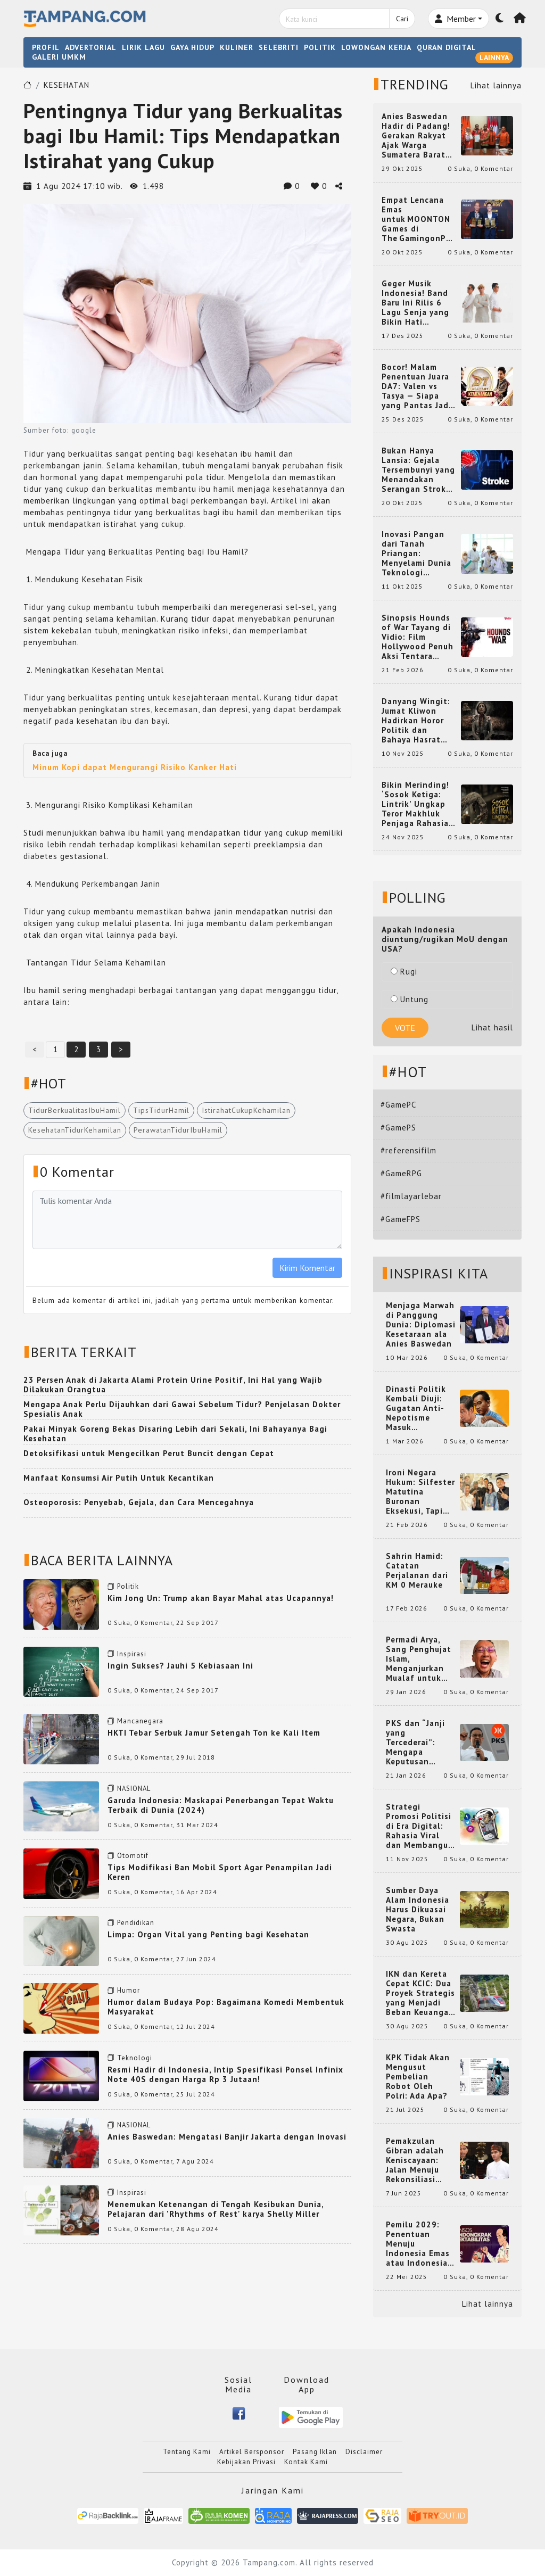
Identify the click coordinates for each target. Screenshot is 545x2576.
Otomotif (132, 1855)
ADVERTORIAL (91, 47)
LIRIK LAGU (143, 47)
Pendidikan (135, 1922)
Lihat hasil (492, 1027)
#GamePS (398, 1127)
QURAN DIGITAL (446, 47)
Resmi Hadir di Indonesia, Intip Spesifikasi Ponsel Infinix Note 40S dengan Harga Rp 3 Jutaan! (225, 2074)
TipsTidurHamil (161, 1110)
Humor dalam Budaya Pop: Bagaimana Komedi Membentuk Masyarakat (226, 2007)
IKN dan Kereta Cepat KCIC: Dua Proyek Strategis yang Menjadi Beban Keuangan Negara (420, 1993)
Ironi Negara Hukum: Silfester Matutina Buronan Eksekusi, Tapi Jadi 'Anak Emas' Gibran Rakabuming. (420, 1492)
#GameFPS (400, 1219)
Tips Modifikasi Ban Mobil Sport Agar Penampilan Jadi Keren (220, 1872)
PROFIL (46, 47)
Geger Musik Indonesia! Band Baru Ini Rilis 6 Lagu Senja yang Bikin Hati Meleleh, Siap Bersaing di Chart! (419, 303)
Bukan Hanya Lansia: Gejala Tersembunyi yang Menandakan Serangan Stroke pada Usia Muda (418, 470)
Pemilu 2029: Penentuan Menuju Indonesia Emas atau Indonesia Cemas (418, 2244)
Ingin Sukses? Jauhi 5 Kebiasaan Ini (180, 1666)
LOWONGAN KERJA (376, 47)
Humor (128, 1990)
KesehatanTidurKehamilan (74, 1130)
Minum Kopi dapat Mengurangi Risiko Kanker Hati (134, 767)
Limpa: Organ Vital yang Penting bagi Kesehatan (208, 1934)
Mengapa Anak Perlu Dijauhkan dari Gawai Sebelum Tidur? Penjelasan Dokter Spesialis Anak (182, 1409)
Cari (402, 18)
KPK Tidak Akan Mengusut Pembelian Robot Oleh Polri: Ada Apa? (418, 2077)
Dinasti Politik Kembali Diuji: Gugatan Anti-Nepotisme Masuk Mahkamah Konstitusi (416, 1408)
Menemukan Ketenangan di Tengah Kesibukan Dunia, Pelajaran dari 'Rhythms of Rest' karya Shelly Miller (216, 2209)
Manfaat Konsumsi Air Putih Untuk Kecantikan (118, 1478)
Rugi (404, 972)
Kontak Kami (306, 2461)
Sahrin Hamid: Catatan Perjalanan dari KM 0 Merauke (417, 1570)
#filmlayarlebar (411, 1196)
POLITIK (320, 47)
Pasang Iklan (315, 2451)
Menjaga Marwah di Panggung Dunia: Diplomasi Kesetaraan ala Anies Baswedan (421, 1325)
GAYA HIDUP (192, 47)
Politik (128, 1586)
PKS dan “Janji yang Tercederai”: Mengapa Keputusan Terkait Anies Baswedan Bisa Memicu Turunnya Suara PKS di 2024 (421, 1742)
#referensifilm (408, 1150)
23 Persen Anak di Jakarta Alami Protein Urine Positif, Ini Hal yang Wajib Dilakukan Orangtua (173, 1384)
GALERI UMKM (59, 57)
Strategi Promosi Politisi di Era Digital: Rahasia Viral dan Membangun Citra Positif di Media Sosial (419, 1826)
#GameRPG (401, 1173)
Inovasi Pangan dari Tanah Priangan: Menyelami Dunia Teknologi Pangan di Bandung (416, 553)
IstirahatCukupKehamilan (246, 1110)
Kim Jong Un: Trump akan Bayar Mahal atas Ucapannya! (221, 1598)
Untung (409, 999)
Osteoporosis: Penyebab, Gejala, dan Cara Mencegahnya (138, 1502)
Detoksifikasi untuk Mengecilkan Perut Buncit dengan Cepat (148, 1453)
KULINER (236, 47)
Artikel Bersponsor (251, 2451)
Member (455, 18)
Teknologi (134, 2057)
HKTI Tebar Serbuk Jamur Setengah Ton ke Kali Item (214, 1733)
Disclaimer (364, 2451)
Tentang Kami (187, 2451)
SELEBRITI (279, 47)
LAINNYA (494, 57)
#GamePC (398, 1105)
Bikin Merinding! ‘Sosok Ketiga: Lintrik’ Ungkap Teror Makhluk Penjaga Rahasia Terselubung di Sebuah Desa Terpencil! (415, 804)
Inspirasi (131, 1653)
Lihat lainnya (496, 85)
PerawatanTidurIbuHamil (178, 1130)
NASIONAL (134, 1788)
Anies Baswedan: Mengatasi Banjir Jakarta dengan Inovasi (227, 2137)
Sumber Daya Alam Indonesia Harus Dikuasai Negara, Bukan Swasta (417, 1910)
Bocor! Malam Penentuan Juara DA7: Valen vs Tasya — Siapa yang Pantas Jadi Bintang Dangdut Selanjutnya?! (417, 386)
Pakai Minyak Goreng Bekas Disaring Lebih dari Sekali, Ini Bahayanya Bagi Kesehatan (175, 1433)
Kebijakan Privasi (246, 2461)
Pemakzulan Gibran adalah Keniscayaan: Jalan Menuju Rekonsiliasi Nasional (415, 2160)
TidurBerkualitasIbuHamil (74, 1110)
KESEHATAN (66, 85)
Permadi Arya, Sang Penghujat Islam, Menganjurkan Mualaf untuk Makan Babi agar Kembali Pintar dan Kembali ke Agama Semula (420, 1659)
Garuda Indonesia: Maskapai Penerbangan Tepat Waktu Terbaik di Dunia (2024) (221, 1805)
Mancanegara (140, 1720)
